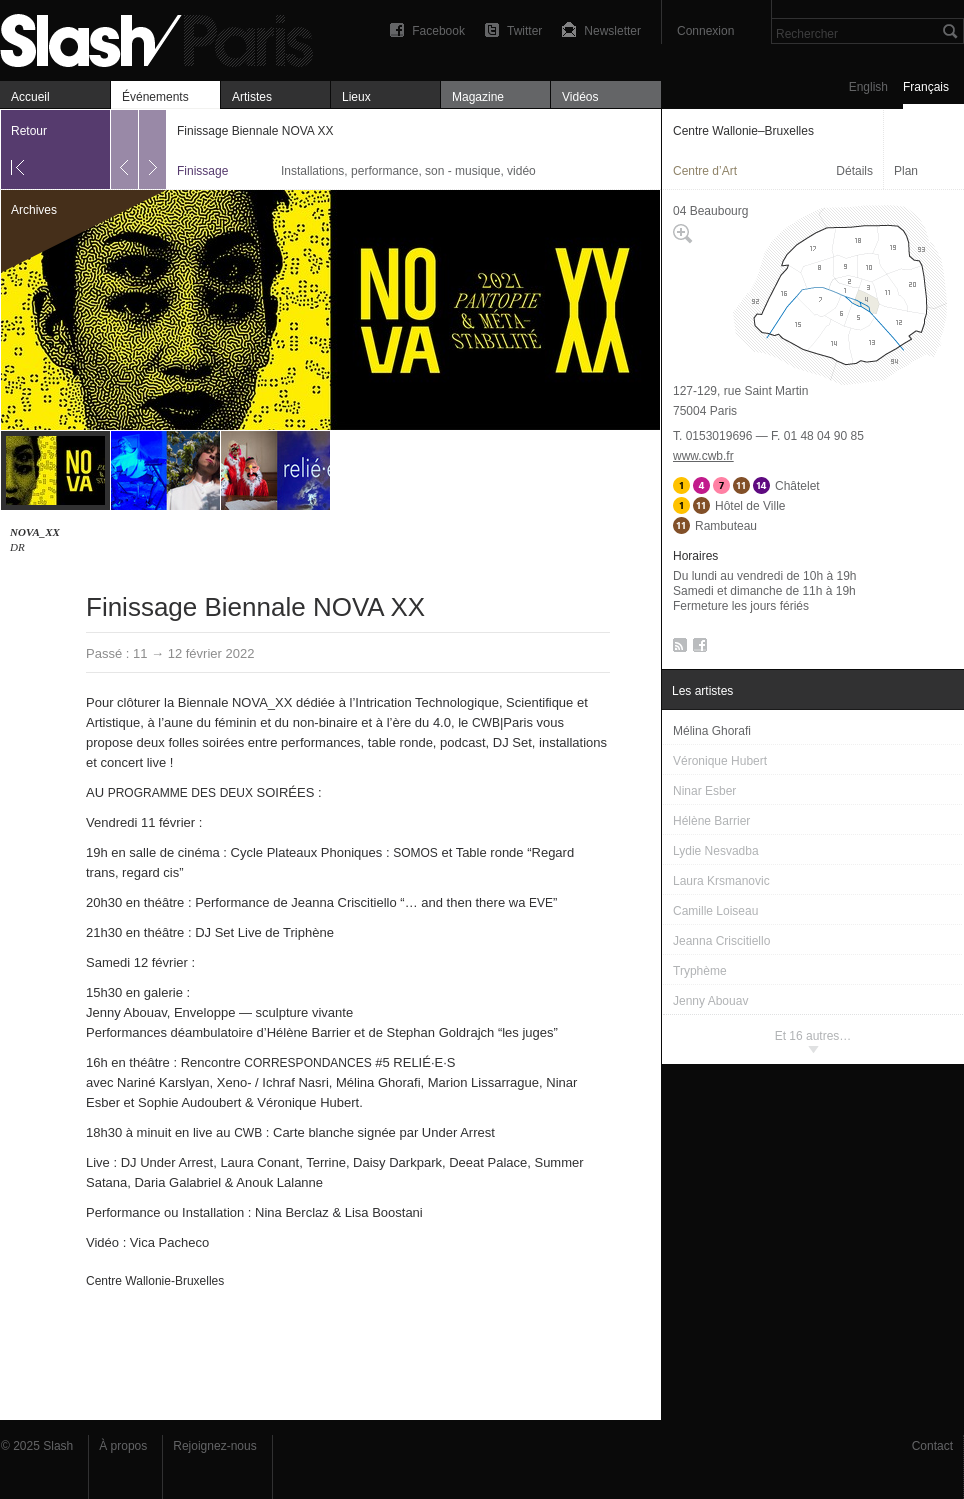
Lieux (356, 97)
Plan (906, 171)
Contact (932, 1446)
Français (926, 87)
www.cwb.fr (703, 456)
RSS (676, 649)
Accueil (30, 97)
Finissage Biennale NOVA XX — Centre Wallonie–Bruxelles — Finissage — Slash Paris (165, 37)
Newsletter (612, 31)
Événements (155, 97)
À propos (123, 1446)
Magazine (478, 97)
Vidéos (580, 97)
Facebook (438, 31)
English (868, 87)
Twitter (524, 31)
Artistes (252, 97)
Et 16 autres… (813, 1036)
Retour (29, 131)
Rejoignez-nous (214, 1446)
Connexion (705, 31)
